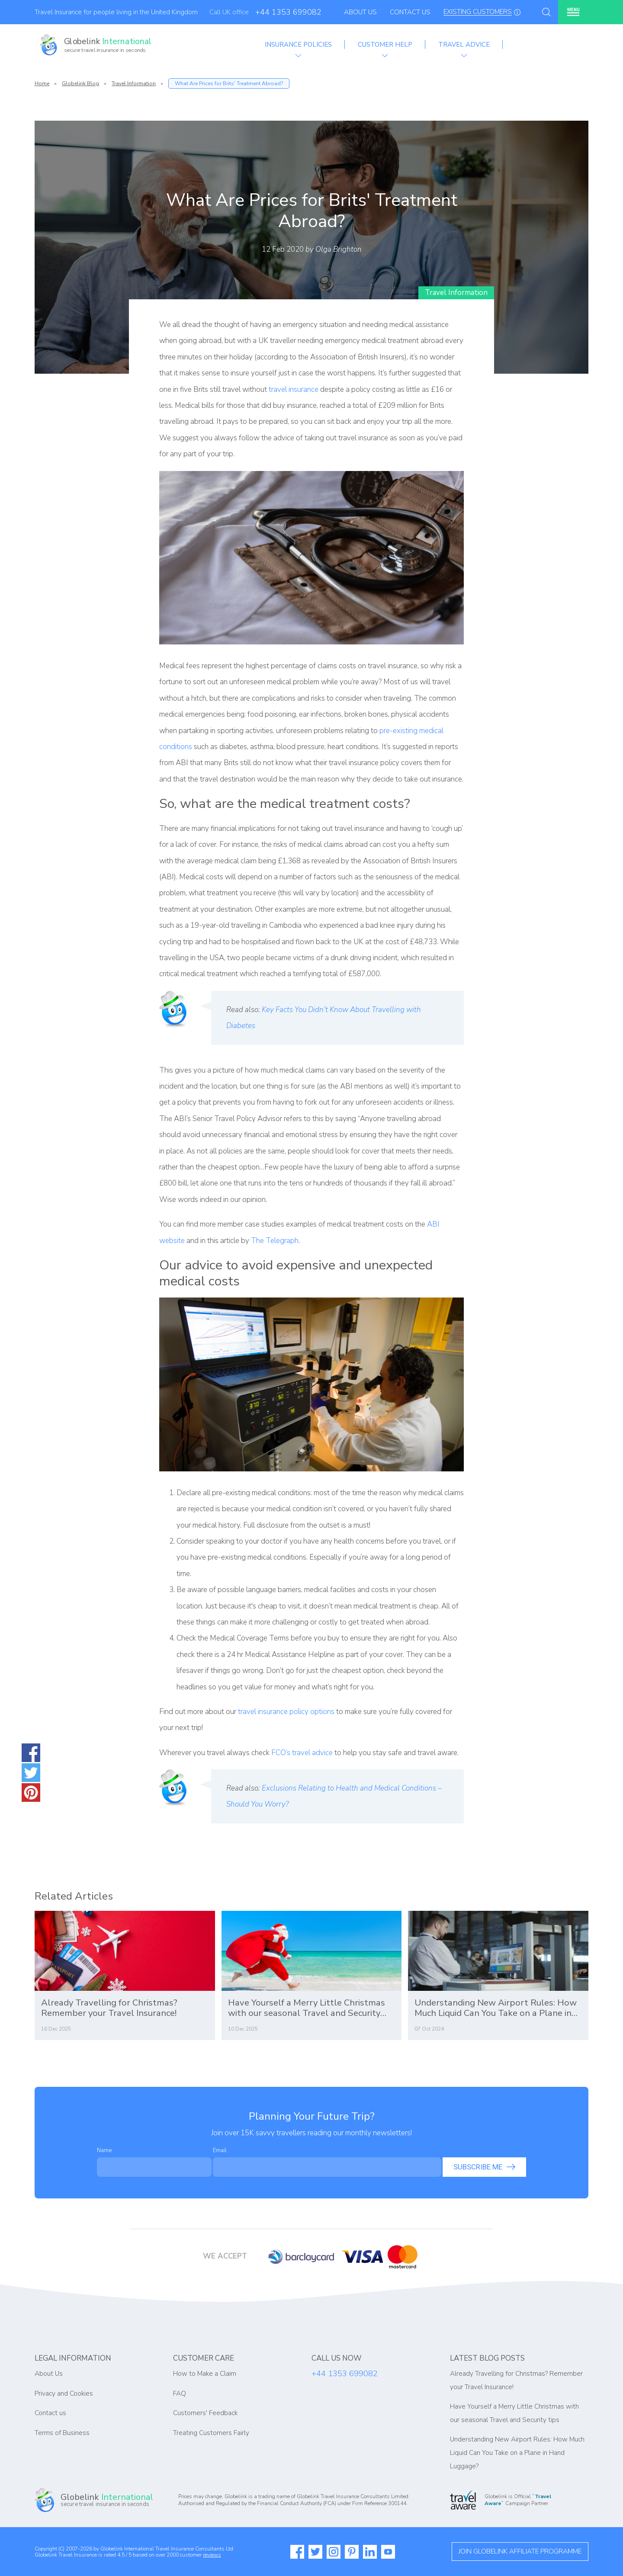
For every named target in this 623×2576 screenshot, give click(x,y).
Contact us (50, 2413)
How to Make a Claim (204, 2373)
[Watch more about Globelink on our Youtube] (388, 2552)
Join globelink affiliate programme (520, 2551)
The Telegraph (275, 1241)
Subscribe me (484, 2167)
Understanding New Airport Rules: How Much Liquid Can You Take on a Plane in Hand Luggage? (495, 2008)
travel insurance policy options (286, 1712)
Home (42, 83)
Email (220, 2150)
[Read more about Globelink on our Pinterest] (352, 2552)
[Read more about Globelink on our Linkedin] (370, 2552)
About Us (360, 12)
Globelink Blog (80, 83)
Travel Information (134, 83)
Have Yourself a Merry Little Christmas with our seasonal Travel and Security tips (306, 2008)
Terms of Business (62, 2433)
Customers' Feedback (205, 2413)
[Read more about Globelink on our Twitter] (315, 2552)
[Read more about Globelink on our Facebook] (297, 2552)
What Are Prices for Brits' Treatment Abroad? (229, 83)
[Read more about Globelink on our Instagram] (333, 2552)
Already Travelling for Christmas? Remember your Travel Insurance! (109, 2008)
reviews (212, 2554)
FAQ (179, 2393)
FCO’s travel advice (302, 1753)
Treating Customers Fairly (211, 2433)
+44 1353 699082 (288, 12)
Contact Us (410, 12)
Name (104, 2150)
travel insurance (293, 389)
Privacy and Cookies (64, 2393)
